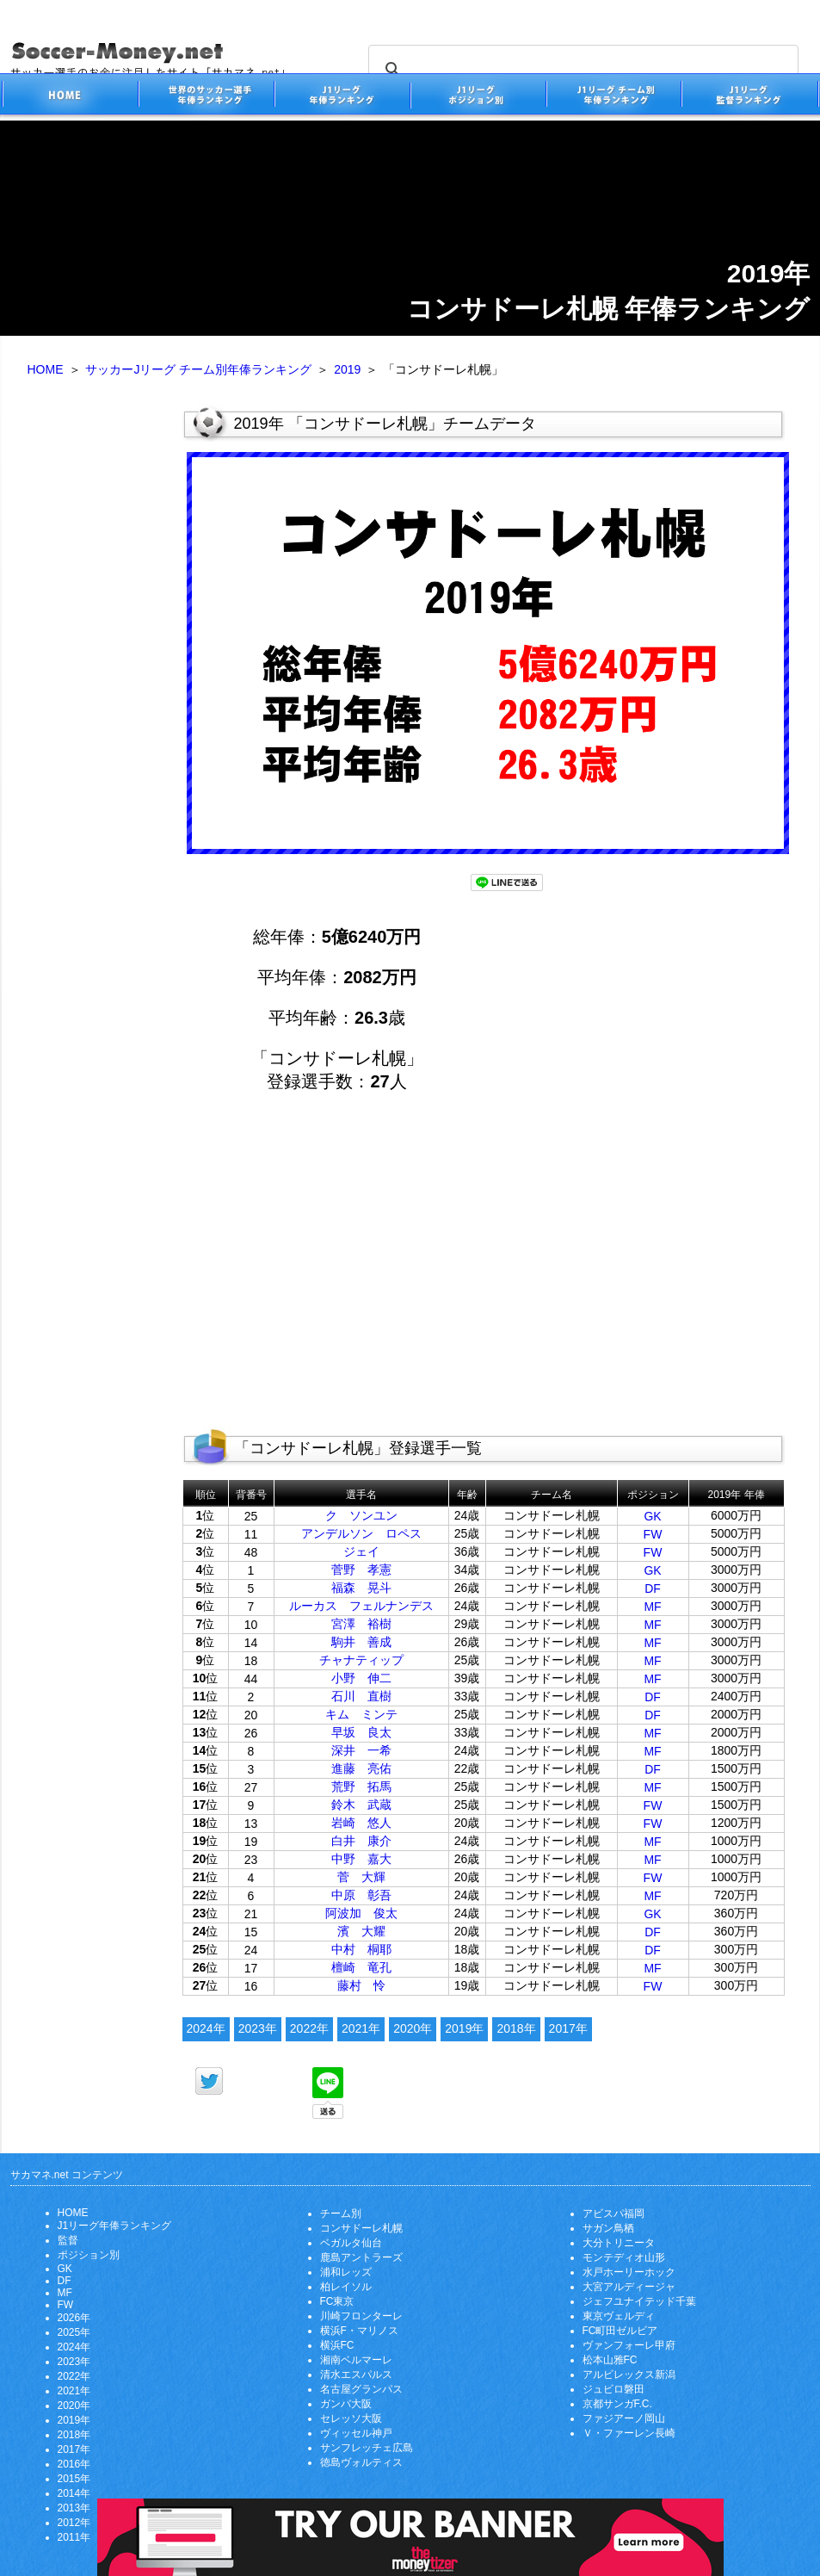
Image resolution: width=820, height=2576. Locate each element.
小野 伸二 (361, 1678)
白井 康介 (361, 1841)
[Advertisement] (92, 670)
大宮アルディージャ (629, 2287)
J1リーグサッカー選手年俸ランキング (342, 97)
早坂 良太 (361, 1732)
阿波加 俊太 (361, 1913)
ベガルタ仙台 (351, 2243)
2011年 (74, 2537)
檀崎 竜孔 (361, 1967)
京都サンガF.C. (617, 2404)
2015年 (74, 2479)
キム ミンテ (361, 1714)
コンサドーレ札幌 (361, 2228)
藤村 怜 (361, 1985)
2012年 (74, 2523)
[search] (580, 69)
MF (652, 1606)
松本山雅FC (610, 2360)
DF (652, 1588)
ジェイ (361, 1551)
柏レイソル (346, 2287)
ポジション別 (89, 2255)
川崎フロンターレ (361, 2316)
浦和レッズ (346, 2272)
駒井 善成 (361, 1642)
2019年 (464, 2028)
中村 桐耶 (361, 1949)
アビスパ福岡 (613, 2214)
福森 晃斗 (361, 1588)
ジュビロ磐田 (613, 2389)
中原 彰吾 (361, 1895)
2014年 (74, 2493)
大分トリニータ (619, 2243)
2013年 (74, 2508)
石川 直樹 (361, 1696)
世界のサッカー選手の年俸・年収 (206, 97)
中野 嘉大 (361, 1859)
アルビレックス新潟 (629, 2375)
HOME (46, 369)
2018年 (515, 2028)
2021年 (361, 2028)
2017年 (568, 2028)
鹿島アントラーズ (361, 2257)
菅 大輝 (361, 1877)
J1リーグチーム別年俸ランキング (613, 97)
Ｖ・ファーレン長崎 (629, 2433)
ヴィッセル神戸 (356, 2433)
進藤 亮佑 (361, 1768)
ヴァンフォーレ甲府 (629, 2345)
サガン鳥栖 (608, 2228)
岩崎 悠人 (361, 1823)
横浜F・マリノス (359, 2331)
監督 (68, 2240)
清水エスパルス (356, 2375)
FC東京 (337, 2301)
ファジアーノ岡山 (624, 2418)
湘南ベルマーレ (356, 2360)
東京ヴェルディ (619, 2316)
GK (652, 1516)
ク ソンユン (361, 1515)
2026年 (74, 2318)
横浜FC (337, 2345)
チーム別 (340, 2214)
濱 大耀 (361, 1931)
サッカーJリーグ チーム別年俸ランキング (198, 369)
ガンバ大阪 (346, 2404)
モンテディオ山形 (624, 2257)
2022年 (309, 2028)
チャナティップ (361, 1660)
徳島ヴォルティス (361, 2462)
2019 (347, 369)
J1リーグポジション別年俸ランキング (478, 97)
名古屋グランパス (361, 2389)
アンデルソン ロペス (361, 1533)
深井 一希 (361, 1750)
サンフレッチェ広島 (366, 2448)
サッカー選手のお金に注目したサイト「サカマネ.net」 (70, 97)
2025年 (74, 2332)
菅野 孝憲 (361, 1569)
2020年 (412, 2028)
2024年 (206, 2028)
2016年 (74, 2464)
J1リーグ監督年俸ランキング (750, 97)
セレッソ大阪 (351, 2418)
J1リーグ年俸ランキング (115, 2226)
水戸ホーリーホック (629, 2272)
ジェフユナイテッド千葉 (639, 2301)
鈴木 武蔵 (361, 1804)
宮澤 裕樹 (361, 1624)
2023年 (257, 2028)
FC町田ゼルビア (620, 2331)
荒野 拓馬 (361, 1786)
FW (653, 1534)
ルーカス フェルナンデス (361, 1606)
